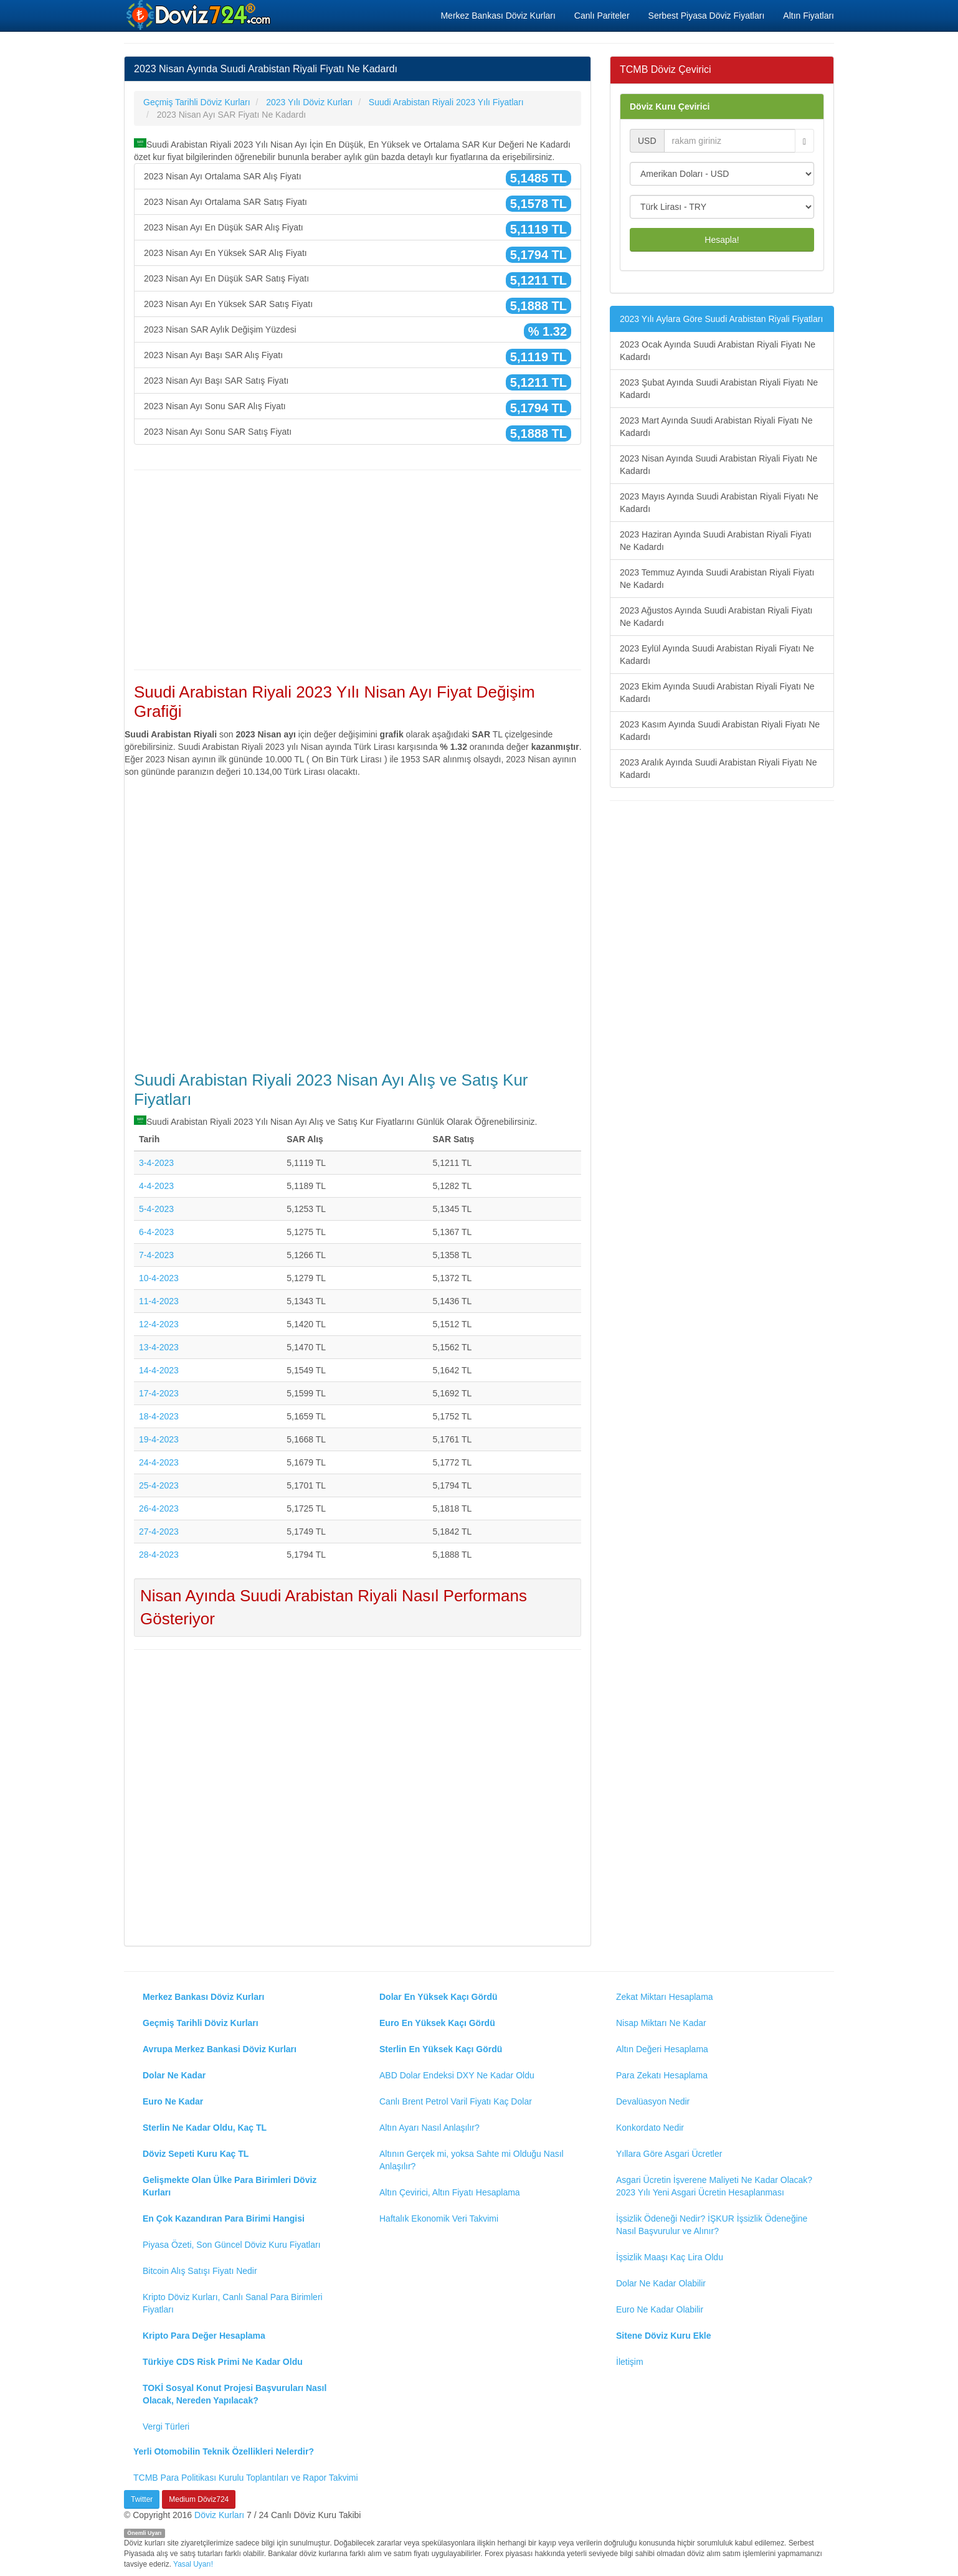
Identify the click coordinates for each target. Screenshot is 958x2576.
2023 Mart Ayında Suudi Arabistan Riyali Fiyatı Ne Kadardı (716, 426)
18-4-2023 (159, 1416)
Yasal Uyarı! (193, 2564)
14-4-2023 (159, 1370)
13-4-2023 (159, 1347)
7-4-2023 (156, 1255)
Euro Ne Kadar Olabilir (659, 2309)
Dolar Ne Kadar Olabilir (661, 2283)
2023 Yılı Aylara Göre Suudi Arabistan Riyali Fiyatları (721, 319)
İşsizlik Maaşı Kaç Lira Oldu (669, 2257)
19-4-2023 (159, 1439)
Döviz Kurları (219, 2515)
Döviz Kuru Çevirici (669, 106)
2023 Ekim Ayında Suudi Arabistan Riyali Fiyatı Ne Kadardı (717, 692)
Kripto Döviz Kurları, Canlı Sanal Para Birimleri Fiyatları (233, 2303)
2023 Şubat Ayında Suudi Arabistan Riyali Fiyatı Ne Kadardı (719, 388)
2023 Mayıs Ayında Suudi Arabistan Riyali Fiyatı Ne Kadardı (719, 502)
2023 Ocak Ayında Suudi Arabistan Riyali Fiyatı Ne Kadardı (717, 350)
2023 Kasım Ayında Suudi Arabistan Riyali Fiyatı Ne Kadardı (720, 730)
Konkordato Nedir (650, 2128)
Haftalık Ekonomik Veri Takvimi (438, 2218)
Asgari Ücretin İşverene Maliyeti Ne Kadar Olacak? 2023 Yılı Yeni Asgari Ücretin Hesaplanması (714, 2186)
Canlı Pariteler (602, 16)
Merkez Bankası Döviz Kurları (497, 16)
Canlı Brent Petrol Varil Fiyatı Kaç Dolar (455, 2101)
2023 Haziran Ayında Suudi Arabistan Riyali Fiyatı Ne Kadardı (716, 540)
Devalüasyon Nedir (653, 2101)
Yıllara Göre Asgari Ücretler (669, 2154)
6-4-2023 (156, 1232)
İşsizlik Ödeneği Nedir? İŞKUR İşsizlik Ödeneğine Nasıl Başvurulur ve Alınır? (711, 2225)
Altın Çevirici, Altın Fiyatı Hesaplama (449, 2192)
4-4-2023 (156, 1186)
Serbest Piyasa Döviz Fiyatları (706, 16)
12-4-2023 (159, 1324)
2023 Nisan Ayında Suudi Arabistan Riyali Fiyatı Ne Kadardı (718, 464)
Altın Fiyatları (808, 16)
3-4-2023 (156, 1163)
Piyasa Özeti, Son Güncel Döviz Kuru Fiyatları (232, 2245)
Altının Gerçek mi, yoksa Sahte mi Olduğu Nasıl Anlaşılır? (471, 2160)
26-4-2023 (159, 1508)
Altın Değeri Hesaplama (662, 2049)
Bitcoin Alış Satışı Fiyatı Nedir (200, 2271)
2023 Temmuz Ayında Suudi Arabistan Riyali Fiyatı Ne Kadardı (717, 578)
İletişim (629, 2362)
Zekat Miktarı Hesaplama (664, 1997)
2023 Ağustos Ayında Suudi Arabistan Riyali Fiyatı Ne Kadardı (716, 616)
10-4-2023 (159, 1278)
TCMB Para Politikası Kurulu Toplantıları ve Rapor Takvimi (245, 2478)
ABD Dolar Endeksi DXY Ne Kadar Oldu (456, 2075)
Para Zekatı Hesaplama (662, 2075)
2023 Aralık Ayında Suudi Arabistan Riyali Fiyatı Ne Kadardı (718, 768)
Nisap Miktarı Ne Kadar (661, 2023)
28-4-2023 (159, 1555)
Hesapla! (721, 240)
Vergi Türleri (166, 2427)
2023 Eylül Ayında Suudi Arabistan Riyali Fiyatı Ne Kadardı (717, 654)
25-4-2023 (159, 1485)
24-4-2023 (159, 1462)
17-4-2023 (159, 1393)
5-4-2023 (156, 1209)
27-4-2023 (159, 1532)
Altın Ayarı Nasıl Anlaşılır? (429, 2128)
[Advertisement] (357, 570)
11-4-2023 (159, 1301)
